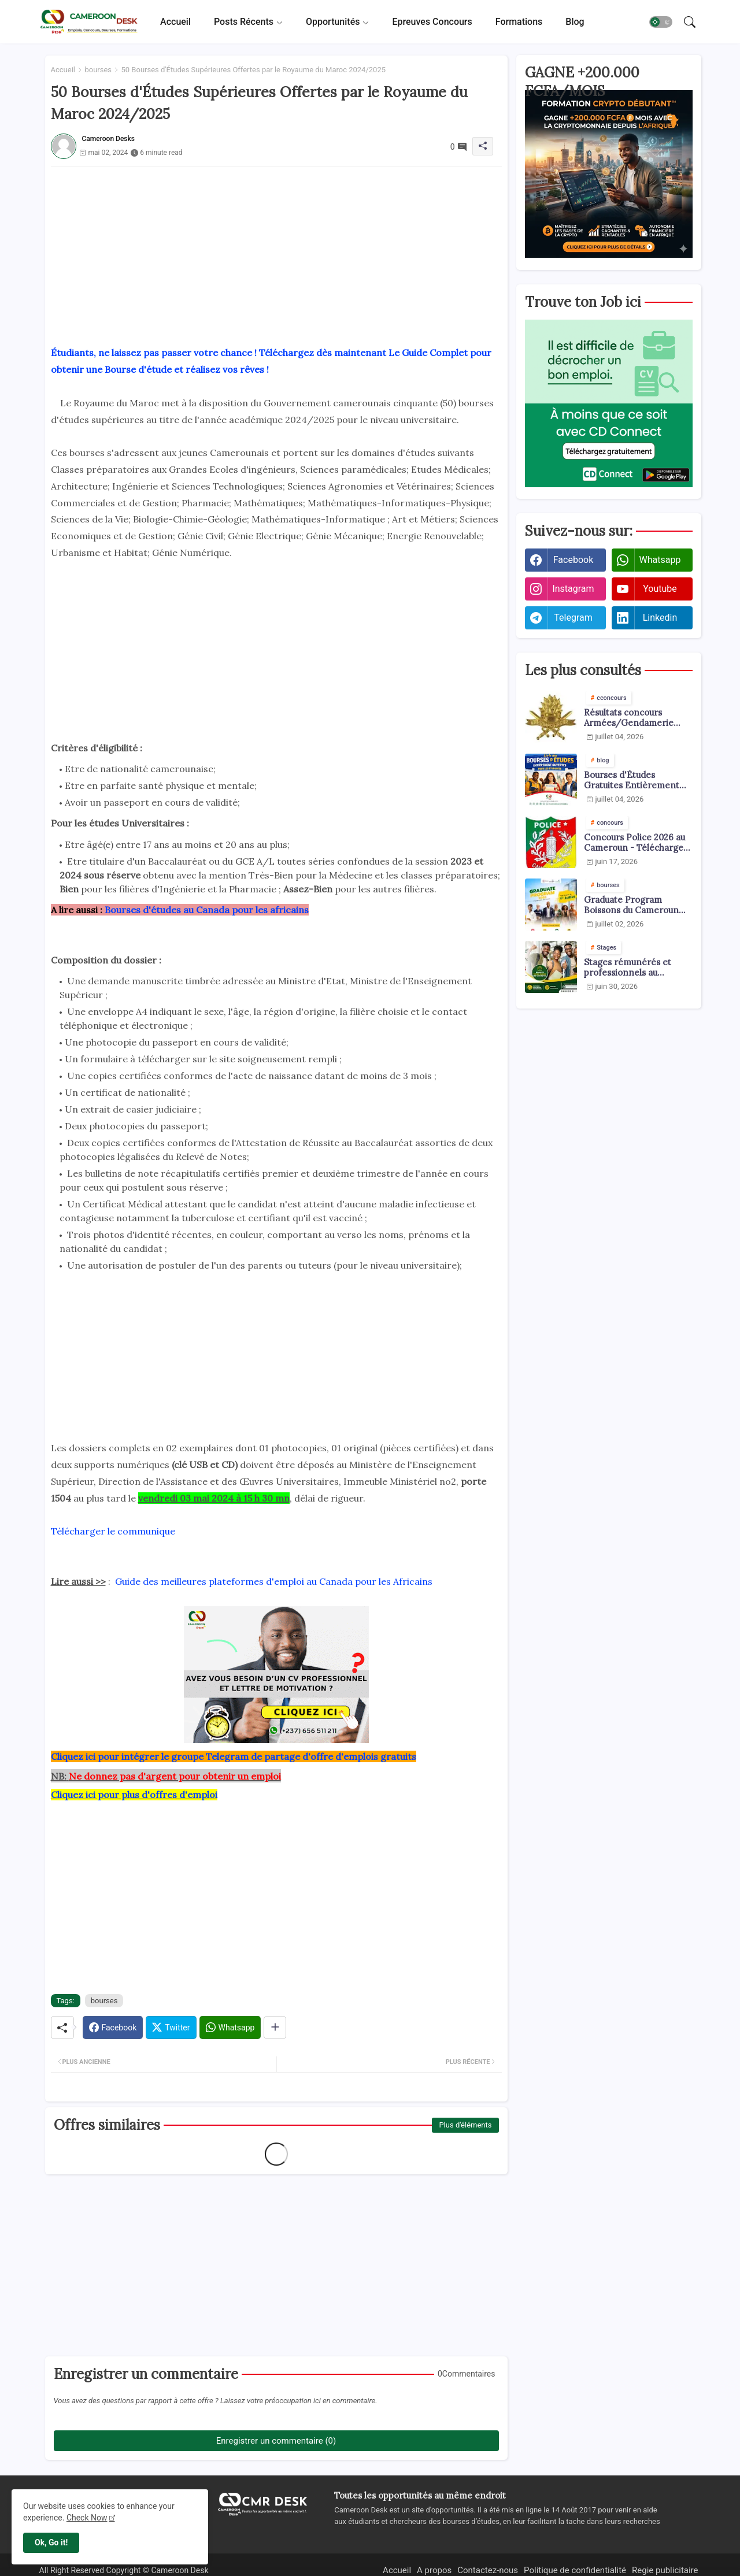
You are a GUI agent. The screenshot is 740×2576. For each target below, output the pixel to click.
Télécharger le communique (113, 1531)
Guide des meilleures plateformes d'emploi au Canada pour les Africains (273, 1581)
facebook (573, 559)
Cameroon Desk (179, 2570)
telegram (573, 617)
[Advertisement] (276, 247)
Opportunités (333, 21)
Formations (519, 21)
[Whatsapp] (230, 2027)
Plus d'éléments (465, 2125)
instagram (573, 588)
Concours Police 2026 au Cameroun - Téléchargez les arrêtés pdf (636, 842)
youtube (660, 588)
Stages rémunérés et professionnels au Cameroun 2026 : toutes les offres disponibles (633, 967)
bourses (98, 69)
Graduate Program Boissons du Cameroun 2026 (631, 905)
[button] (660, 22)
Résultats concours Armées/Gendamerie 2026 (629, 717)
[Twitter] (171, 2027)
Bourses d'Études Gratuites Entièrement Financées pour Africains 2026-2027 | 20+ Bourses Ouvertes (635, 780)
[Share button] (275, 2027)
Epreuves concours (432, 21)
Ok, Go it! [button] (51, 2542)
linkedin (660, 617)
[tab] (175, 21)
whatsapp (660, 559)
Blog (574, 21)
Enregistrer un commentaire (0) (276, 2441)
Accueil (175, 21)
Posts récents (243, 21)
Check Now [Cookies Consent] (87, 2517)
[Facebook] (113, 2027)
